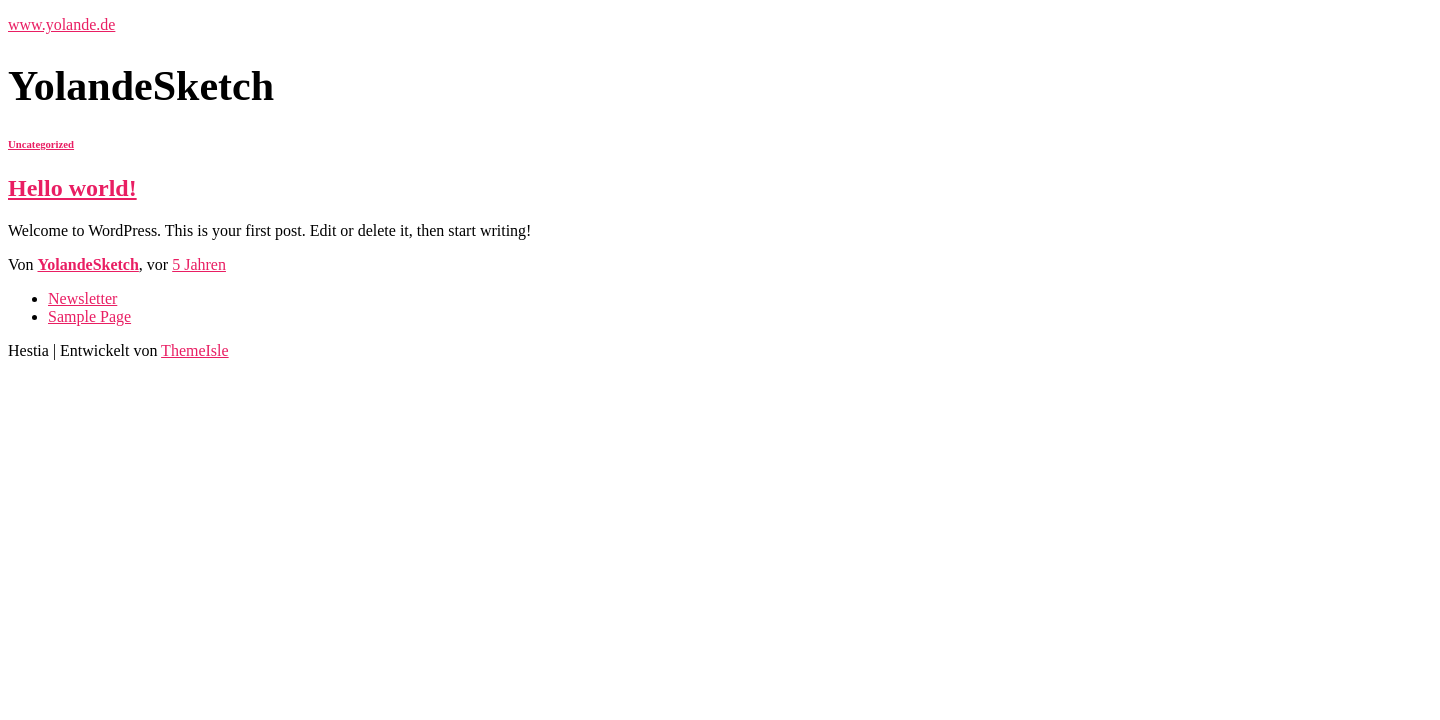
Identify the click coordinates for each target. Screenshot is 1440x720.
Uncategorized (41, 144)
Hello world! (72, 188)
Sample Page (89, 316)
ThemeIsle (195, 350)
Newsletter (82, 298)
